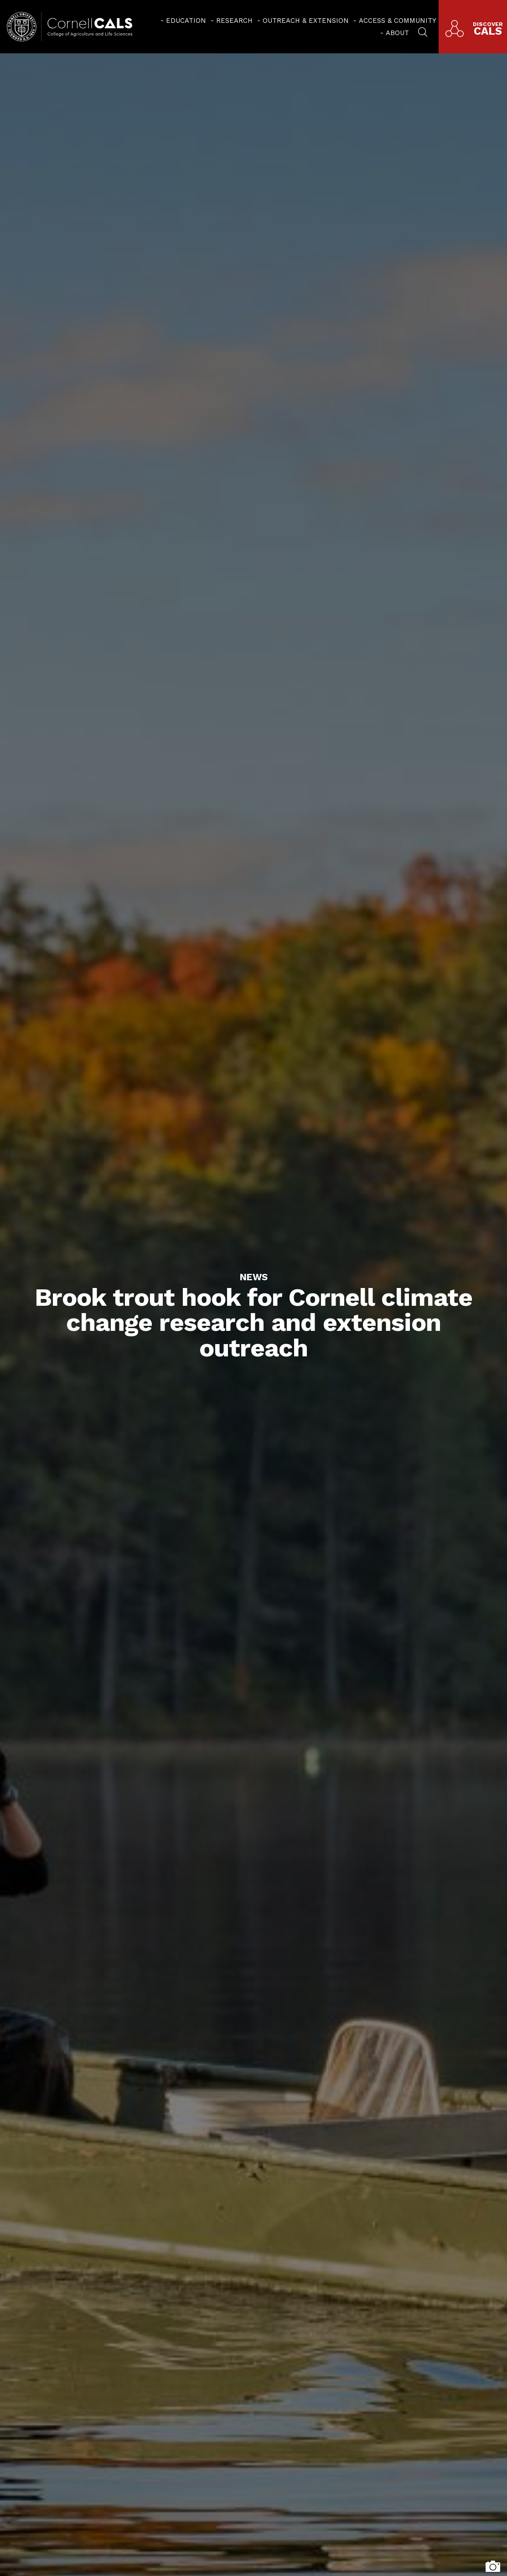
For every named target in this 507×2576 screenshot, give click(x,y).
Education (186, 20)
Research (234, 20)
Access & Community (397, 20)
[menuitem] (183, 20)
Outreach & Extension (306, 20)
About (397, 33)
